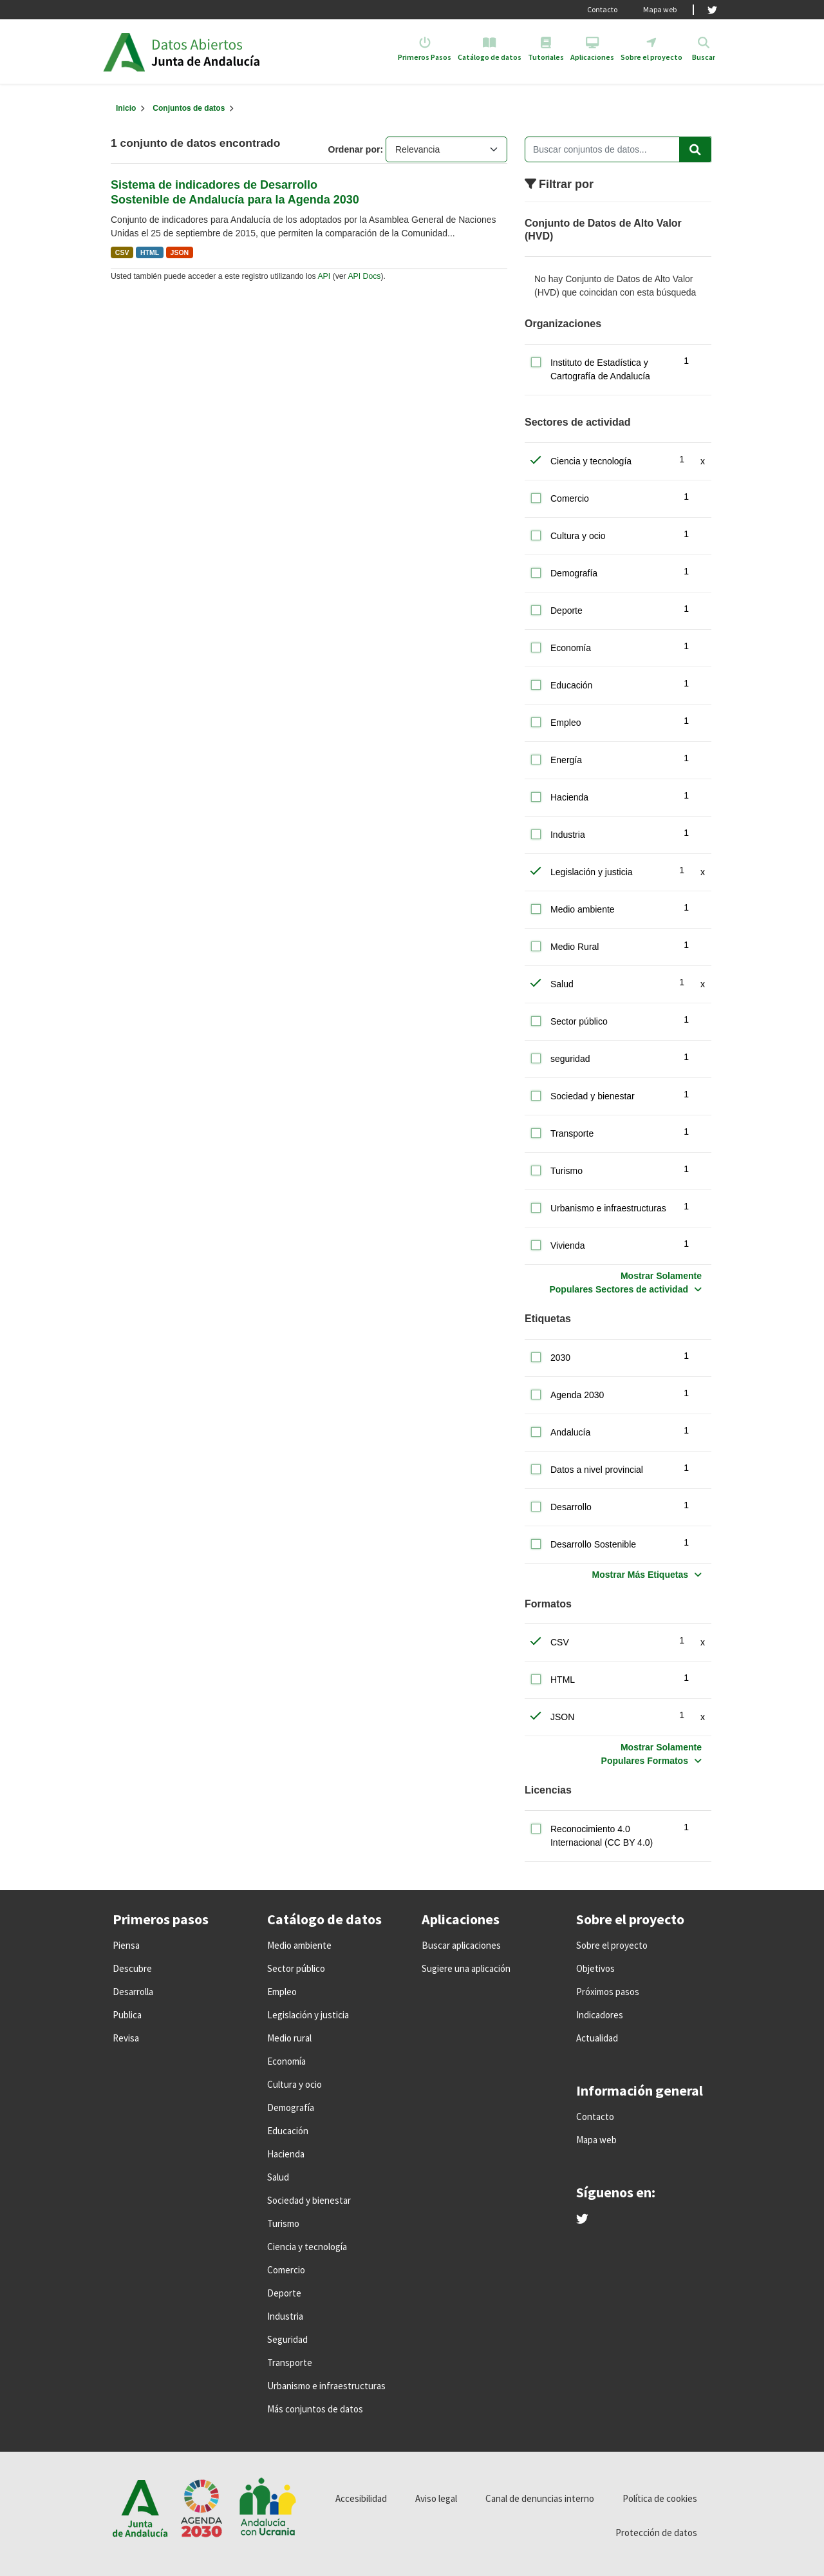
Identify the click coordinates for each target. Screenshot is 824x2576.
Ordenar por (354, 149)
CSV (122, 252)
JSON (180, 252)
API (323, 276)
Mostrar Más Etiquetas (640, 1574)
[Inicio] (126, 108)
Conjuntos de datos (189, 108)
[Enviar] (695, 149)
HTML (149, 252)
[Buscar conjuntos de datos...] (618, 149)
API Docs (364, 276)
